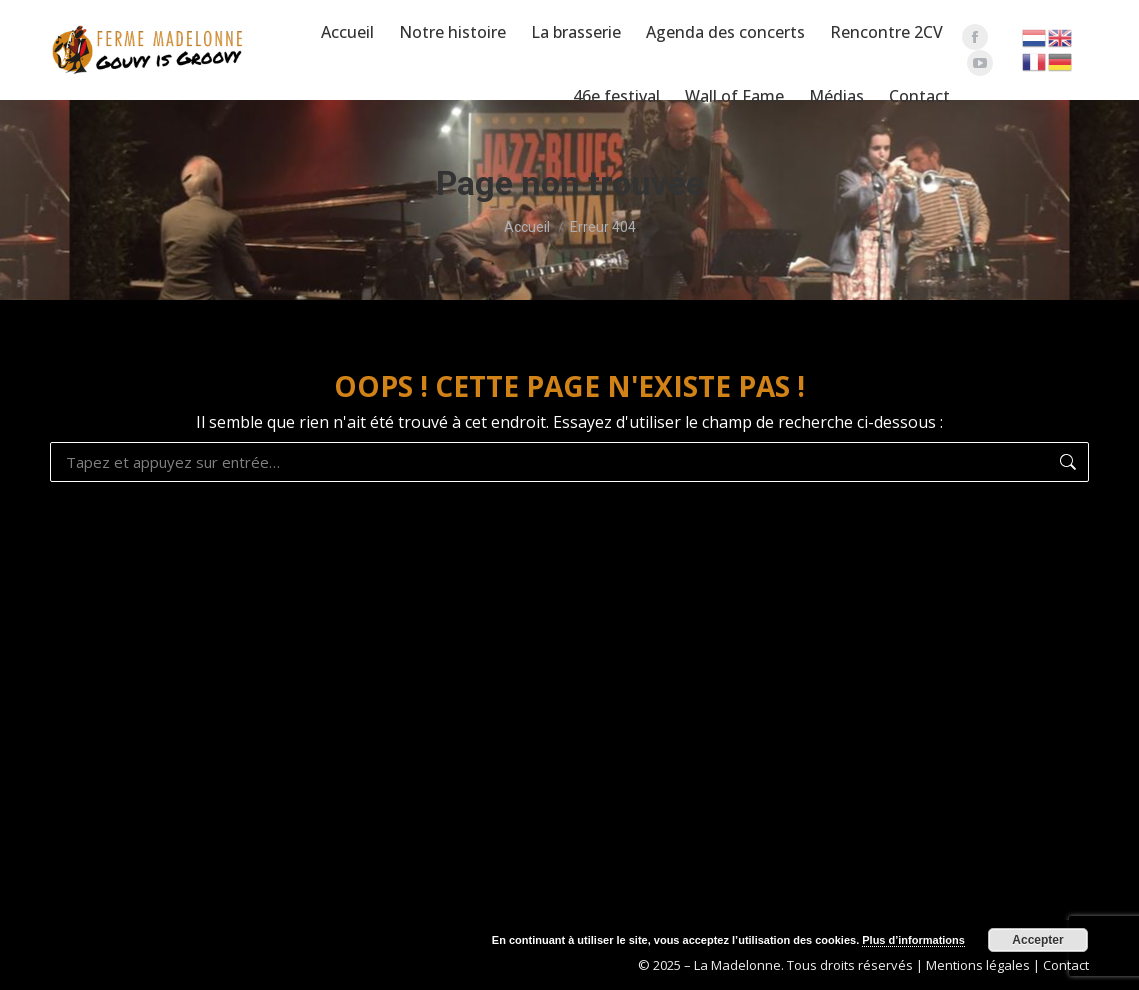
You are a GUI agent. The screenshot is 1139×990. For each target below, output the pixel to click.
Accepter (1037, 940)
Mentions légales (978, 965)
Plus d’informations (913, 940)
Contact (1066, 965)
